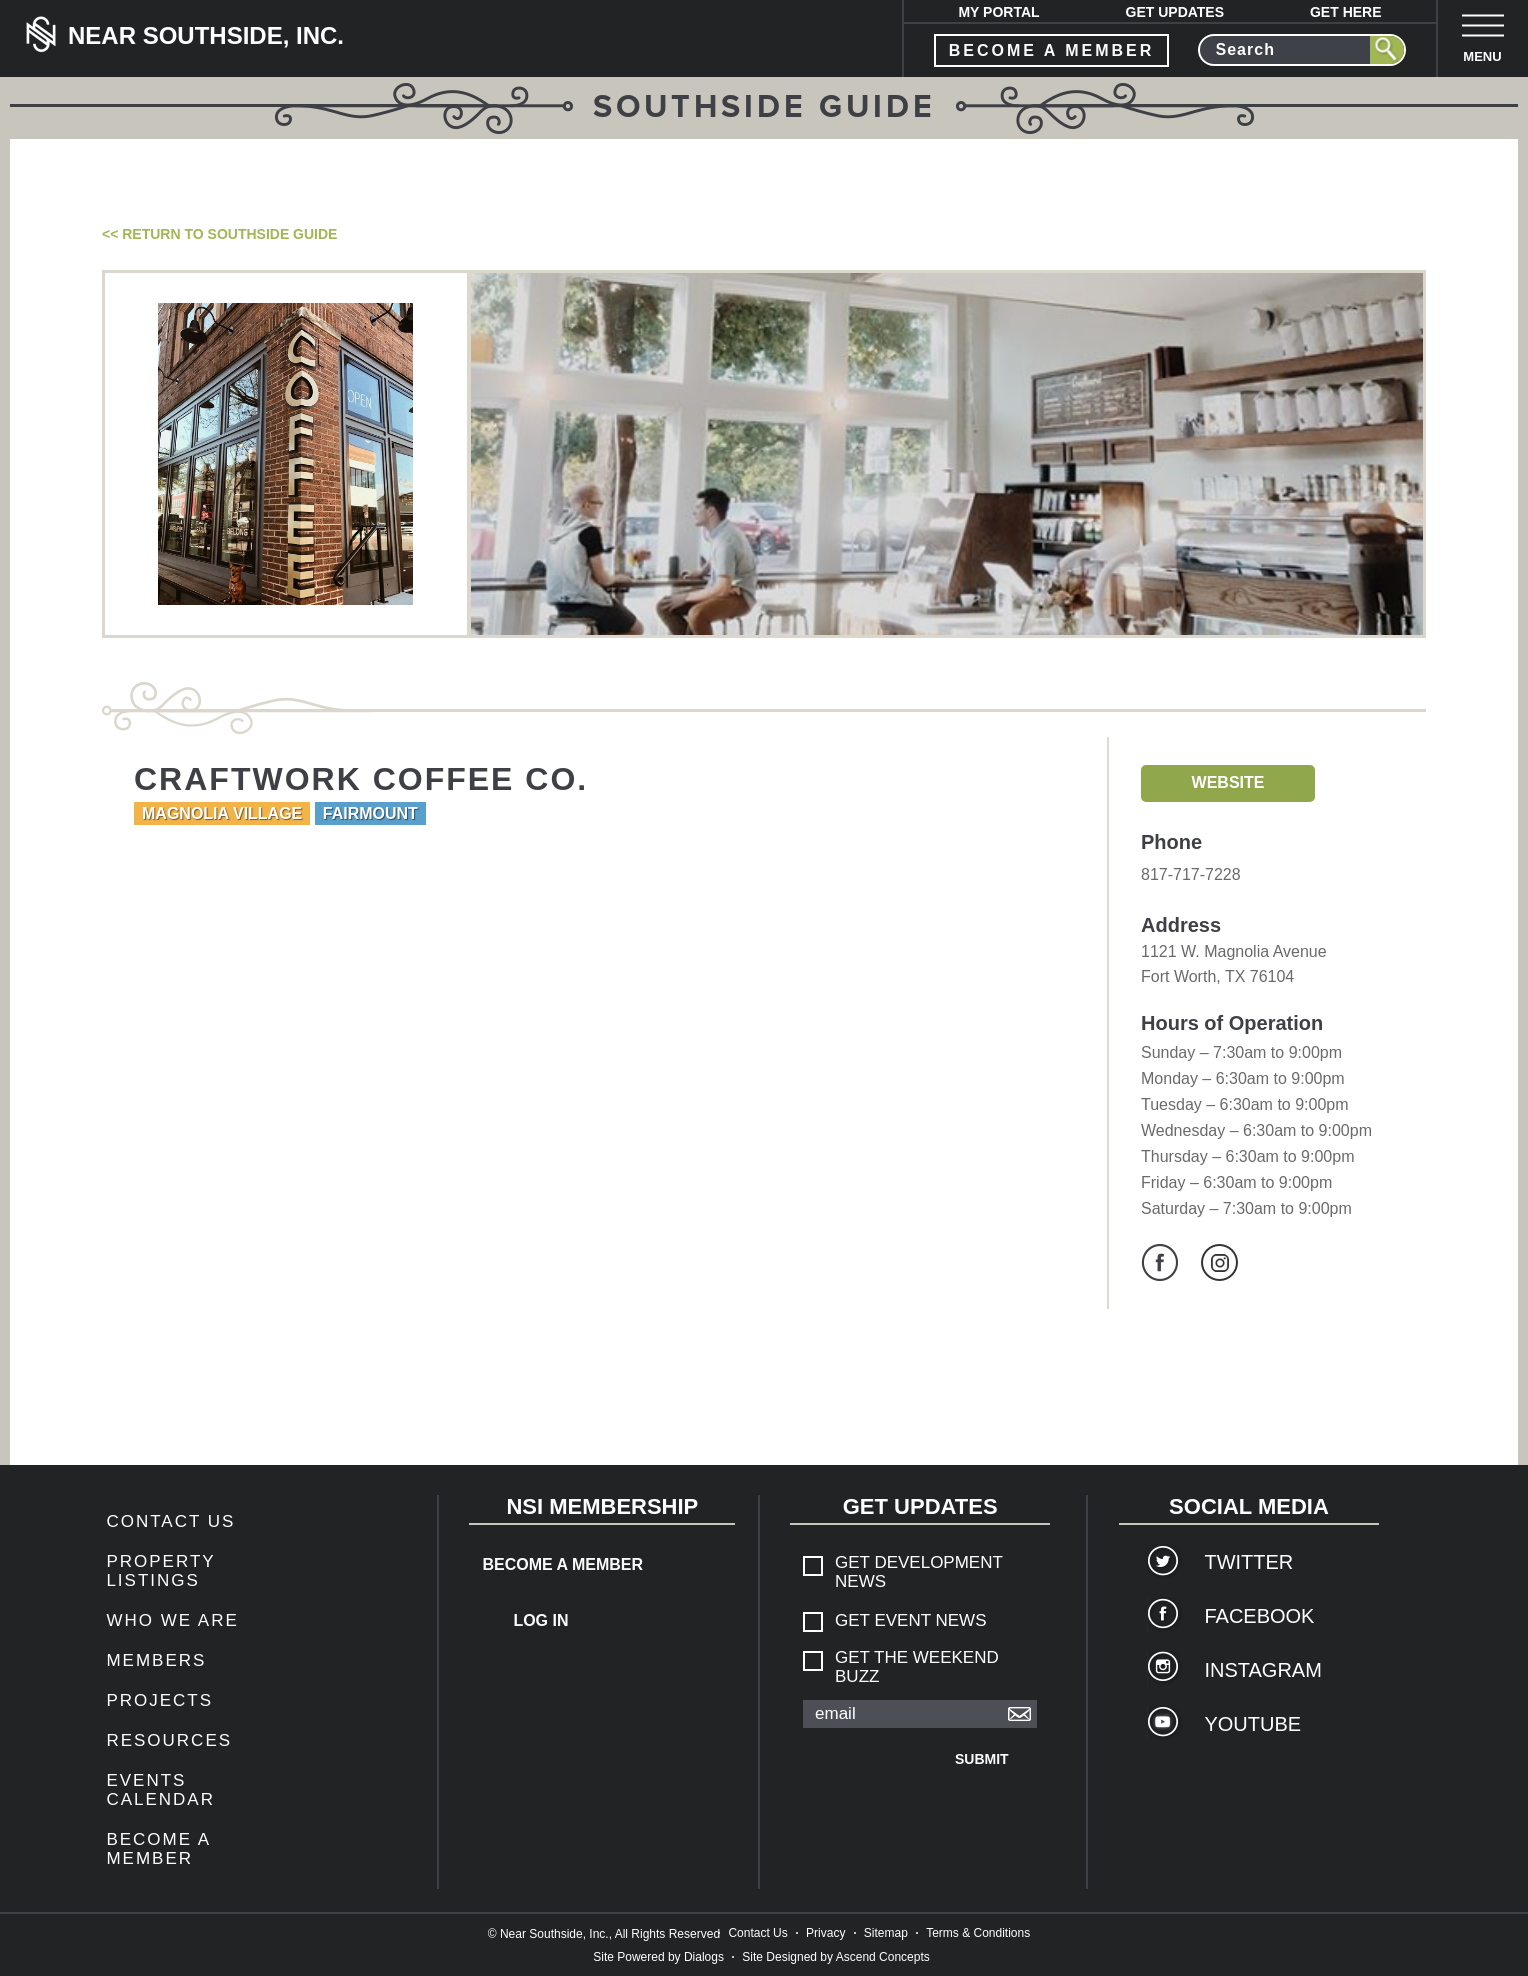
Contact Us (170, 1521)
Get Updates (1175, 12)
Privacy (825, 1933)
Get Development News (919, 1572)
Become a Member (158, 1849)
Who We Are (172, 1620)
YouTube (1252, 1724)
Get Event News (910, 1620)
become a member (1052, 50)
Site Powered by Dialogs (658, 1957)
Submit (982, 1759)
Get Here (1346, 12)
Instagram (1219, 1262)
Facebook (1159, 1262)
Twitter (1248, 1562)
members (156, 1660)
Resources (169, 1740)
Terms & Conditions (978, 1933)
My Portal (998, 12)
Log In (540, 1620)
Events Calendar (160, 1790)
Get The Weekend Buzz (917, 1667)
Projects (159, 1700)
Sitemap (886, 1933)
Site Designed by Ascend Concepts (835, 1957)
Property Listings (160, 1571)
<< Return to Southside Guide (219, 234)
